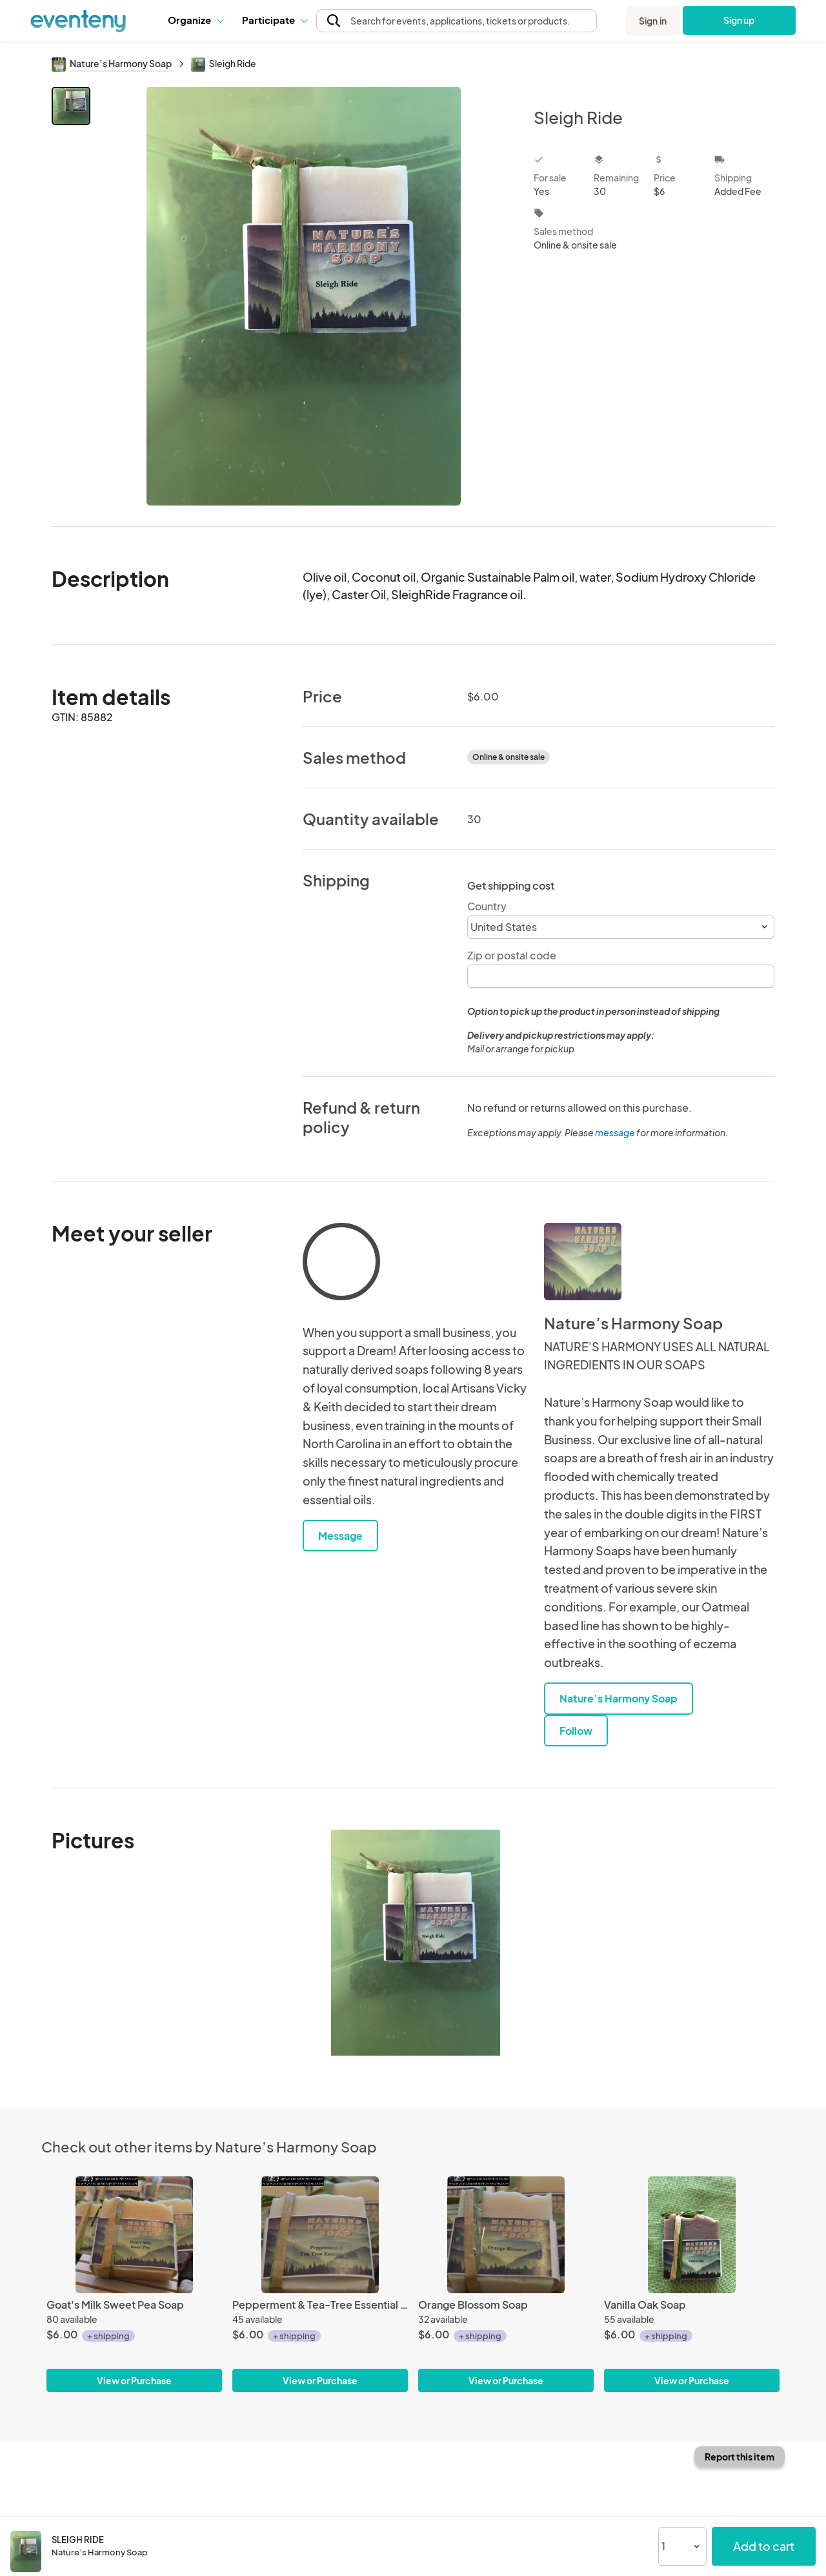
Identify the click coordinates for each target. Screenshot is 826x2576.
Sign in (653, 20)
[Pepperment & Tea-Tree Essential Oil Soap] (320, 2234)
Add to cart (763, 2546)
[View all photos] (303, 296)
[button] (195, 20)
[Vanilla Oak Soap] (692, 2234)
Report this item (739, 2456)
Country (487, 906)
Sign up (739, 20)
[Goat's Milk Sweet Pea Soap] (134, 2234)
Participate (274, 20)
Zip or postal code (511, 955)
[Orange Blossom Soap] (506, 2234)
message (615, 1132)
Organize (195, 20)
